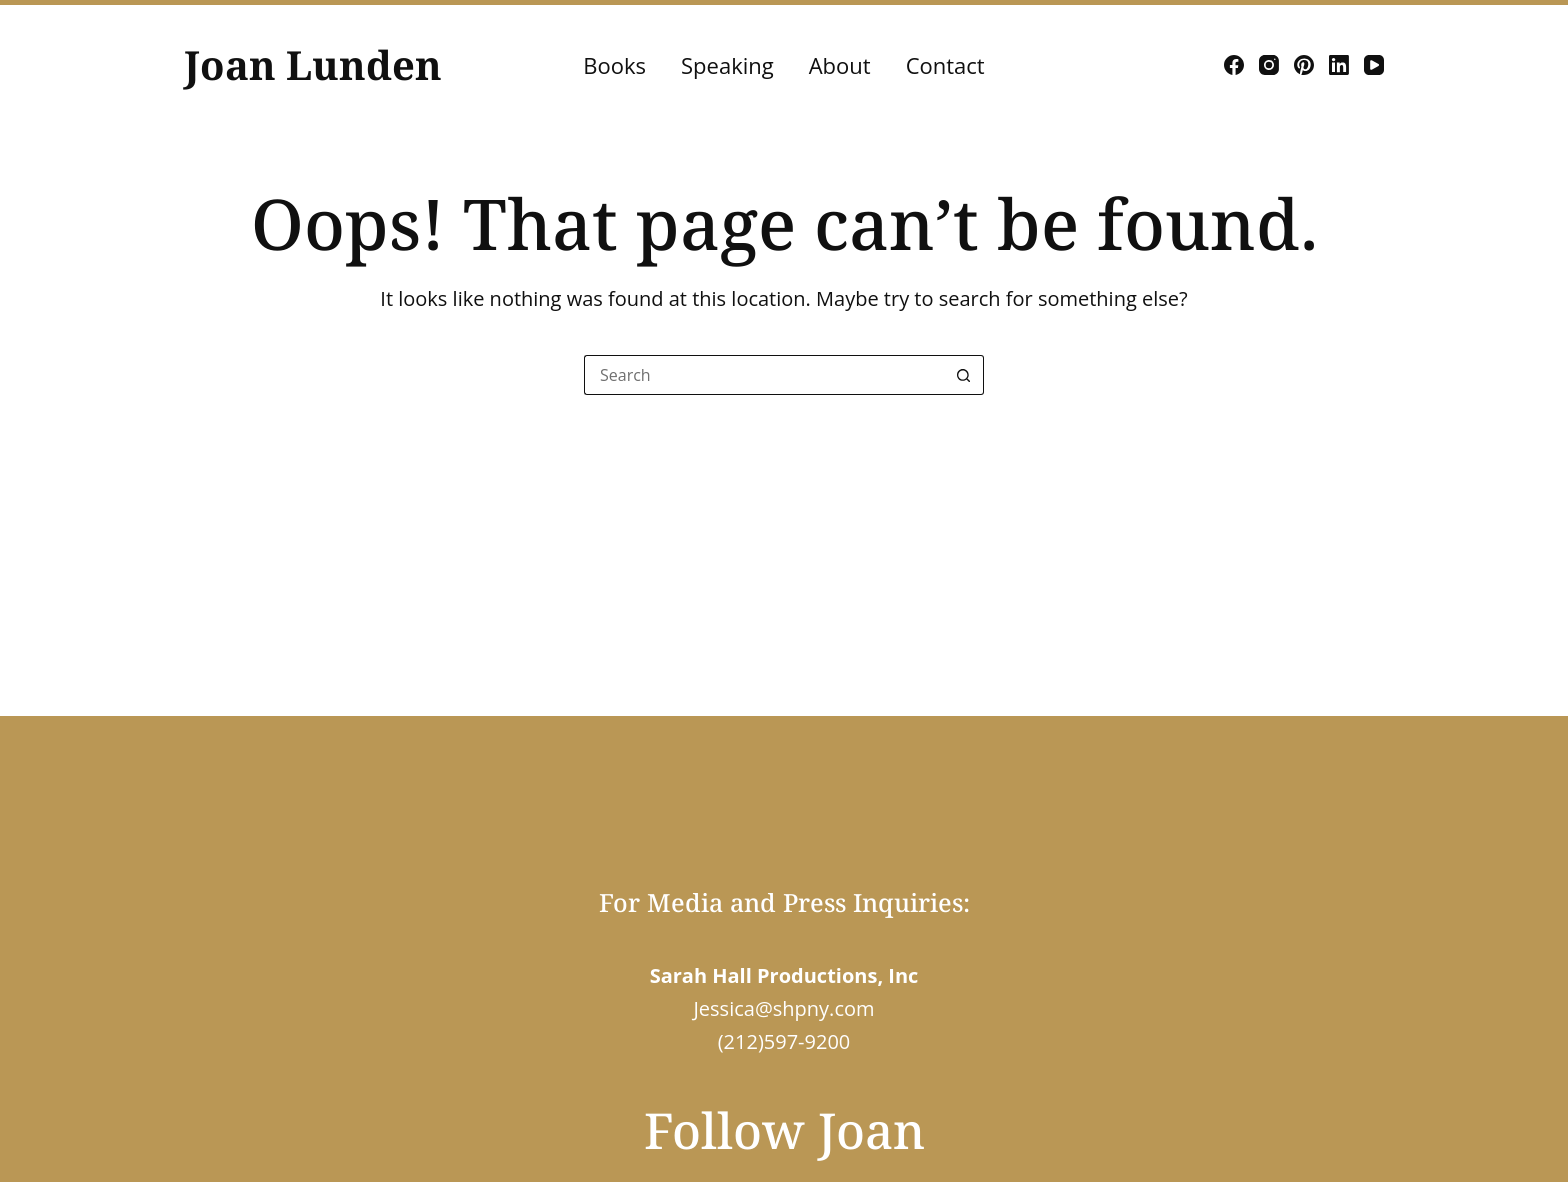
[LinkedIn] (1339, 65)
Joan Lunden (313, 64)
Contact (945, 65)
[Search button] (964, 375)
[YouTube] (1374, 65)
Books (614, 65)
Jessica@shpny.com (783, 1008)
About (840, 65)
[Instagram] (1269, 65)
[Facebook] (1234, 65)
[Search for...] (764, 375)
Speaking (727, 65)
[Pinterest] (1304, 65)
